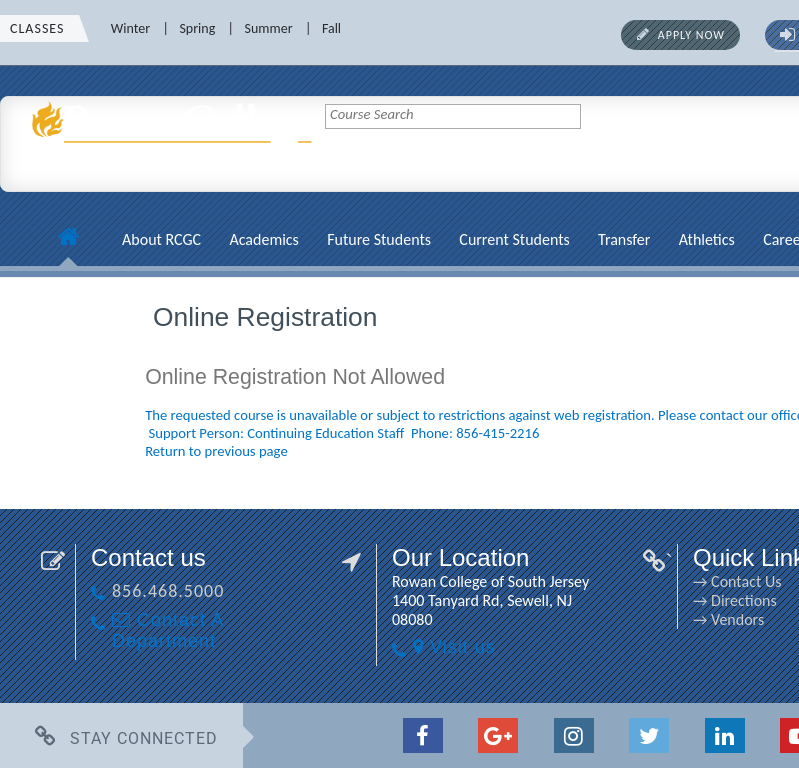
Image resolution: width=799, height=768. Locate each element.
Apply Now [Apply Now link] (691, 35)
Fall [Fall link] (331, 28)
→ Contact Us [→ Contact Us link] (737, 581)
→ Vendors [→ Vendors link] (728, 619)
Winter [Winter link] (130, 28)
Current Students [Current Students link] (514, 239)
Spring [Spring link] (197, 28)
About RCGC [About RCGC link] (161, 239)
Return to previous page (216, 451)
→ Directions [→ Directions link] (735, 600)
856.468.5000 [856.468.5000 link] (168, 591)
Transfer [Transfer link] (624, 239)
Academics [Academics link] (263, 239)
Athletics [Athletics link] (707, 239)
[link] (175, 175)
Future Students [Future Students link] (379, 239)
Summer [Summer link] (269, 28)
